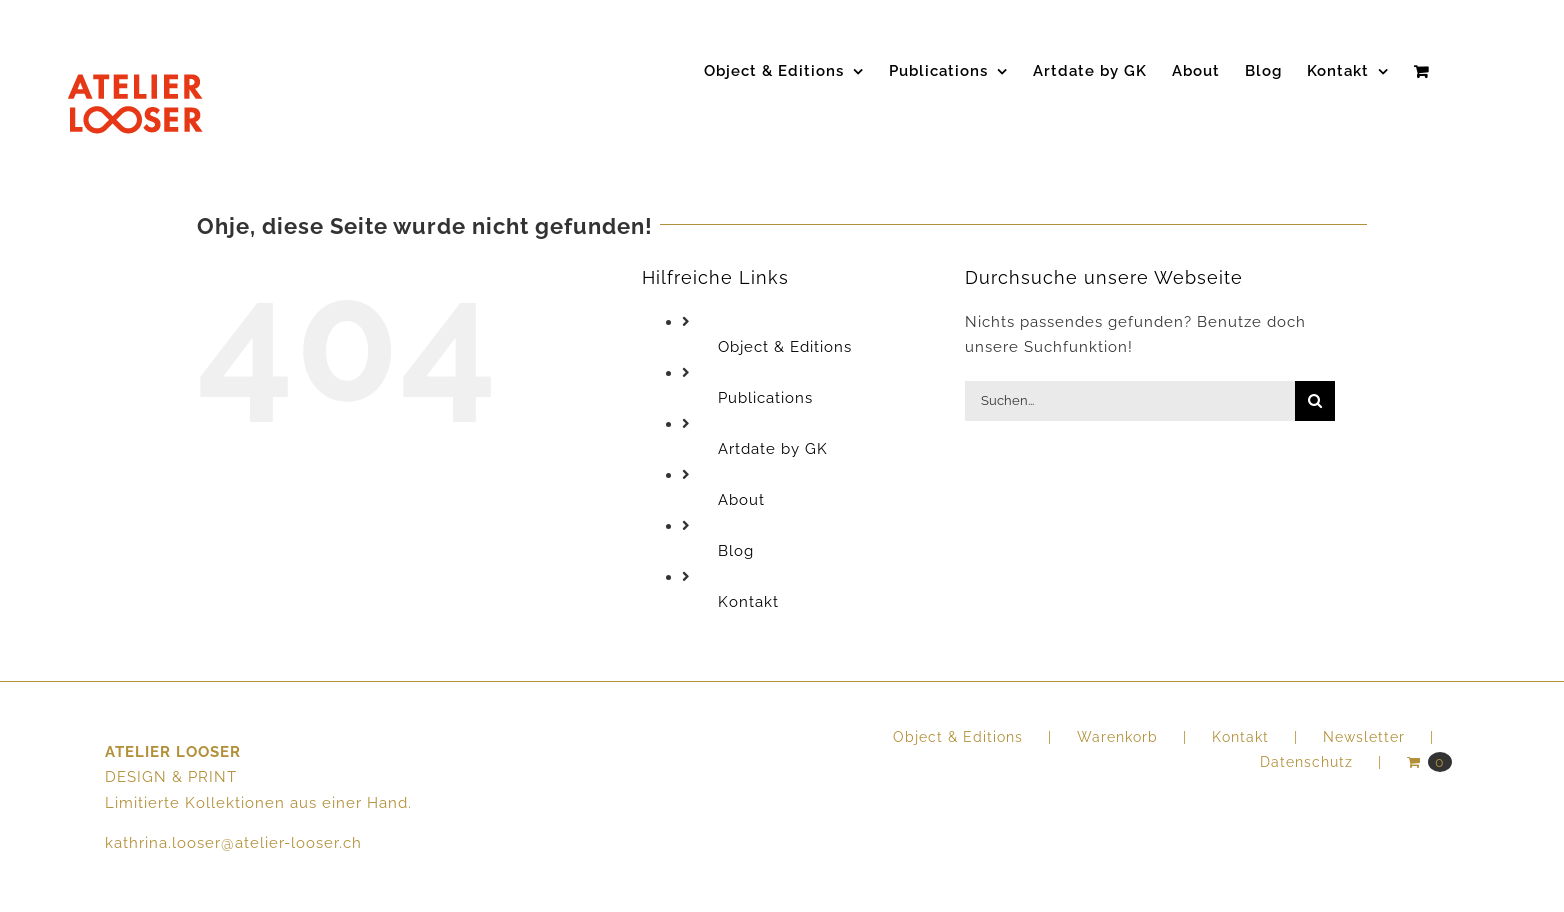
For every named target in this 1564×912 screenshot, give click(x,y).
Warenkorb (1117, 737)
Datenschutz (1306, 762)
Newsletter (1364, 737)
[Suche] (1315, 401)
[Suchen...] (1130, 401)
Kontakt (748, 602)
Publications (765, 398)
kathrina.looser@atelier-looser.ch (233, 843)
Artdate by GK (773, 449)
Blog (736, 551)
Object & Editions (785, 347)
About (741, 500)
